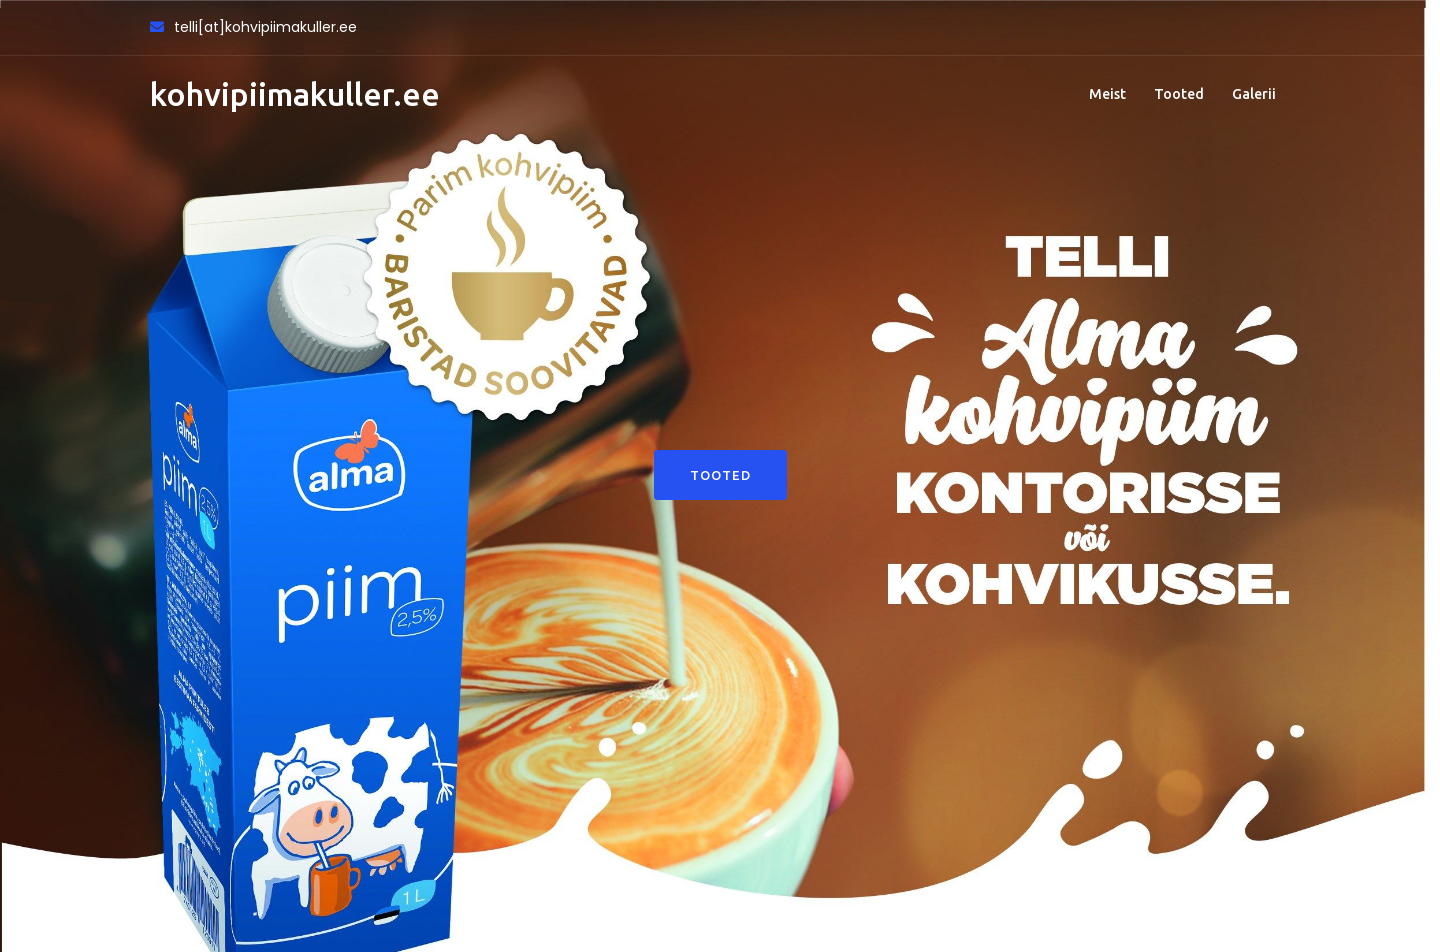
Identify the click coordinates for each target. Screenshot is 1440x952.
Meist (1107, 94)
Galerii (1254, 94)
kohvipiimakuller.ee (295, 94)
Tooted (1179, 94)
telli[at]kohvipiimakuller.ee (265, 27)
